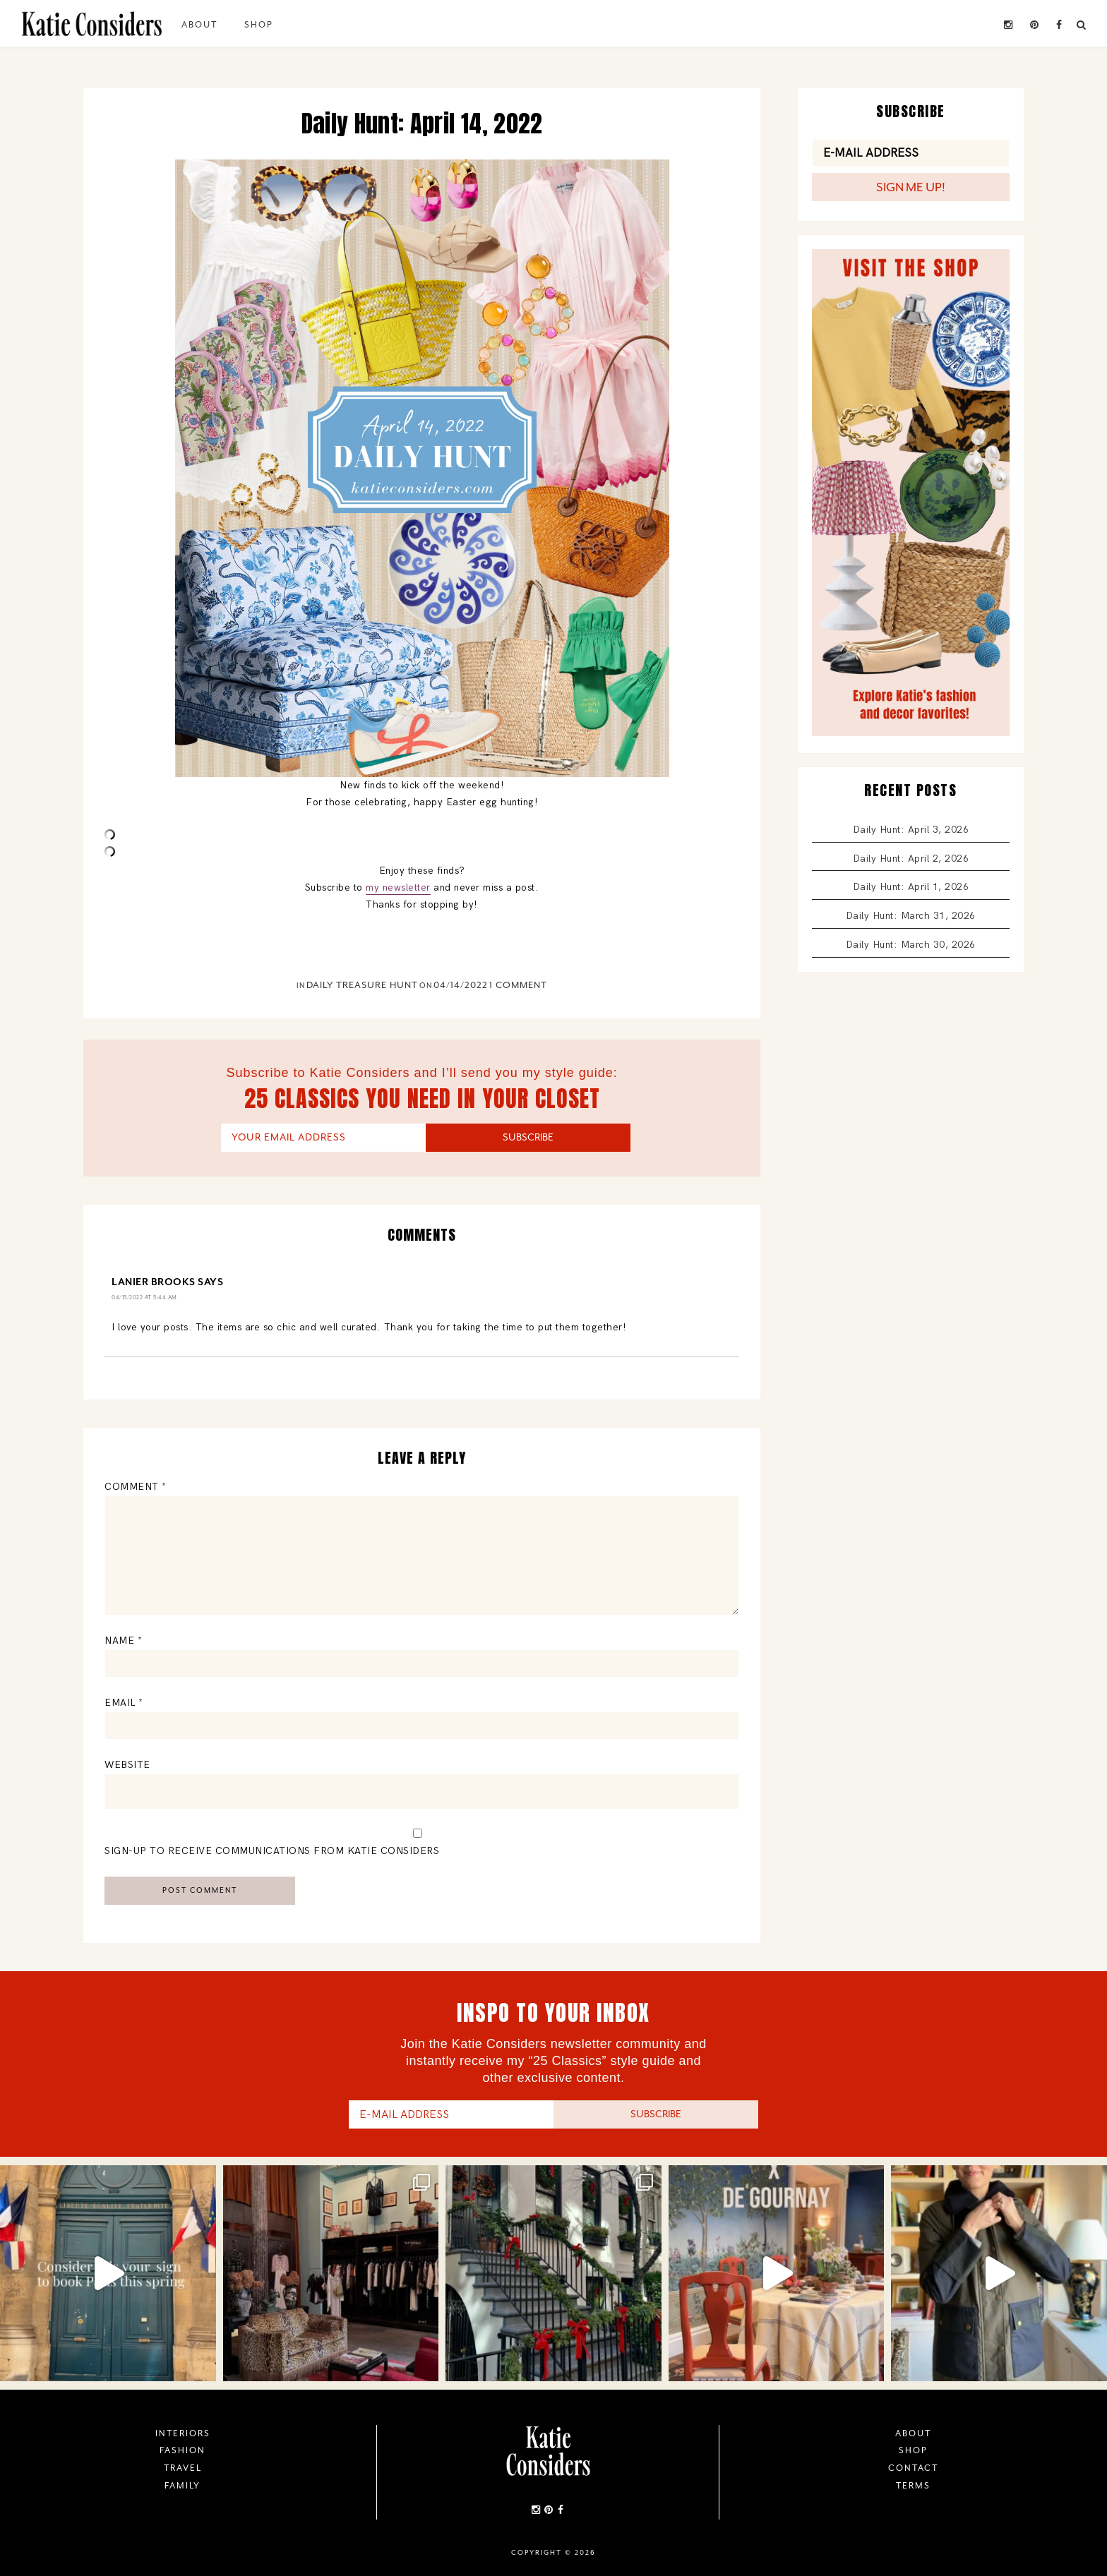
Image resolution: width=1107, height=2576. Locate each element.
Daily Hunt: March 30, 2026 (911, 945)
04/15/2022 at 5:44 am (144, 1297)
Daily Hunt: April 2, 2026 (911, 859)
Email (123, 1703)
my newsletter (398, 887)
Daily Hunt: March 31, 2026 (911, 916)
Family (182, 2485)
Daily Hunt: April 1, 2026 (911, 887)
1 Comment (518, 985)
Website (127, 1765)
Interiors (182, 2433)
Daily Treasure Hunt (362, 985)
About (199, 24)
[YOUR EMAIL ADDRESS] (323, 1138)
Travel (183, 2468)
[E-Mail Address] (910, 153)
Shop (258, 24)
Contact (913, 2468)
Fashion (182, 2450)
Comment (135, 1487)
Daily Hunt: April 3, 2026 (911, 830)
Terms (913, 2485)
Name (123, 1641)
